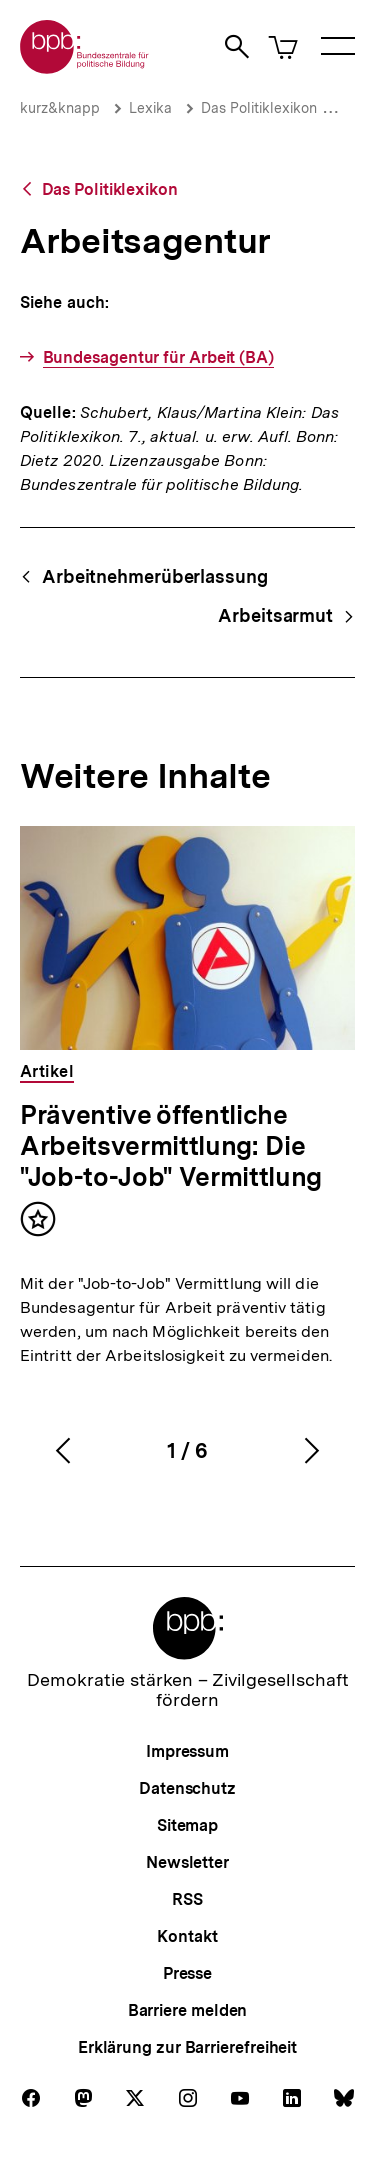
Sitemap (187, 1825)
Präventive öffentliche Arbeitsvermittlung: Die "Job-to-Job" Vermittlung (171, 1145)
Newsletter (187, 1862)
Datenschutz (187, 1788)
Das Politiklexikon (259, 108)
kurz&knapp (60, 108)
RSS (187, 1899)
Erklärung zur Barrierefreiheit (187, 2047)
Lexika (150, 108)
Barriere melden (188, 2010)
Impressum (187, 1751)
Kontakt (187, 1936)
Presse (187, 1973)
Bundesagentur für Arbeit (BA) (158, 357)
